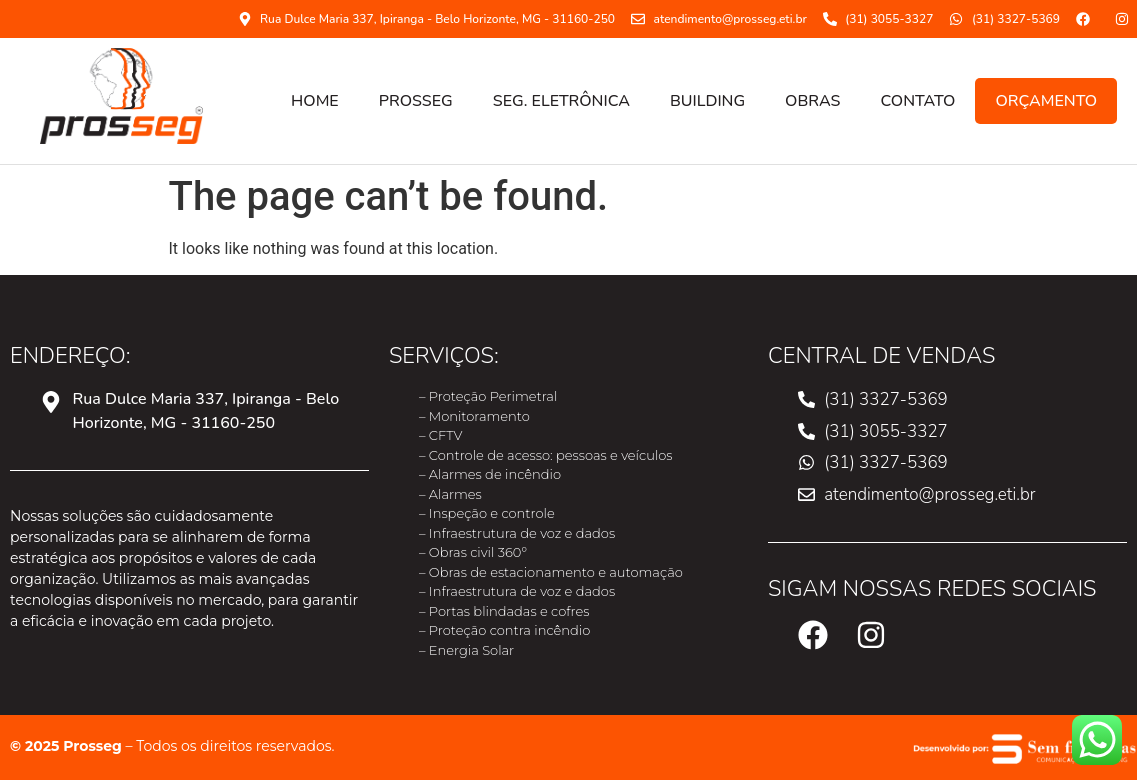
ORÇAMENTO (1046, 101)
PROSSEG (416, 101)
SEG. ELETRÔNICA (561, 101)
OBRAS (812, 101)
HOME (315, 101)
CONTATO (917, 101)
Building (707, 101)
